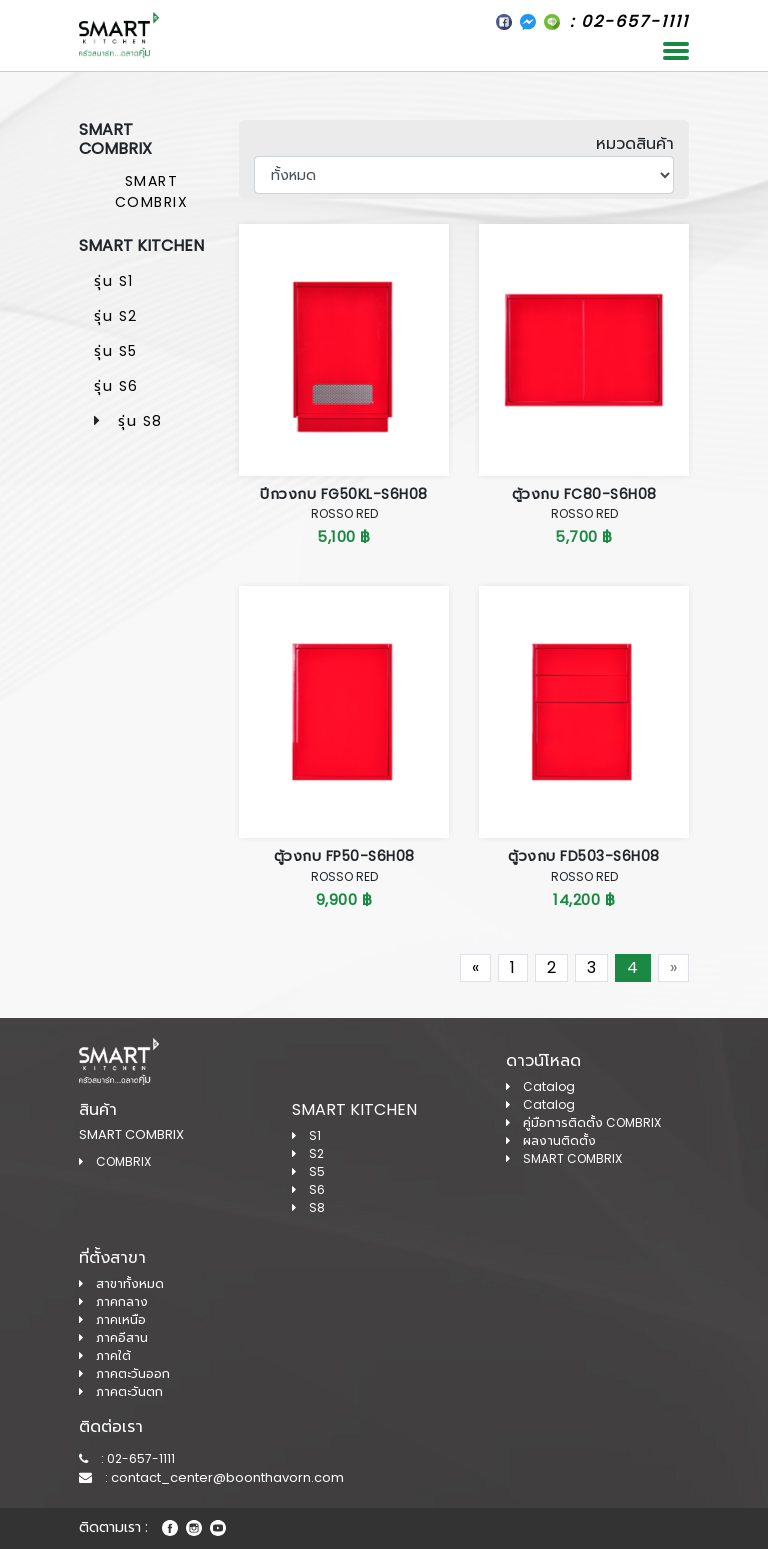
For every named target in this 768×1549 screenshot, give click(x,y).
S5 (308, 1171)
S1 (306, 1135)
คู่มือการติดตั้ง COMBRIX (583, 1122)
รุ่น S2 (116, 316)
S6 (308, 1189)
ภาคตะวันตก (121, 1391)
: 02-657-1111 (127, 1458)
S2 (308, 1153)
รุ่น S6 (116, 386)
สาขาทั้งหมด (121, 1283)
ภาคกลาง (113, 1301)
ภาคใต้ (105, 1355)
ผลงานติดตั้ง (551, 1140)
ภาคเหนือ (112, 1319)
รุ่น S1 (114, 281)
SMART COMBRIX (152, 191)
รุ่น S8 (140, 421)
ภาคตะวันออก (124, 1373)
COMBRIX (115, 1161)
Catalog (540, 1086)
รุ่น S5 (116, 351)
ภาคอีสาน (113, 1337)
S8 (308, 1207)
